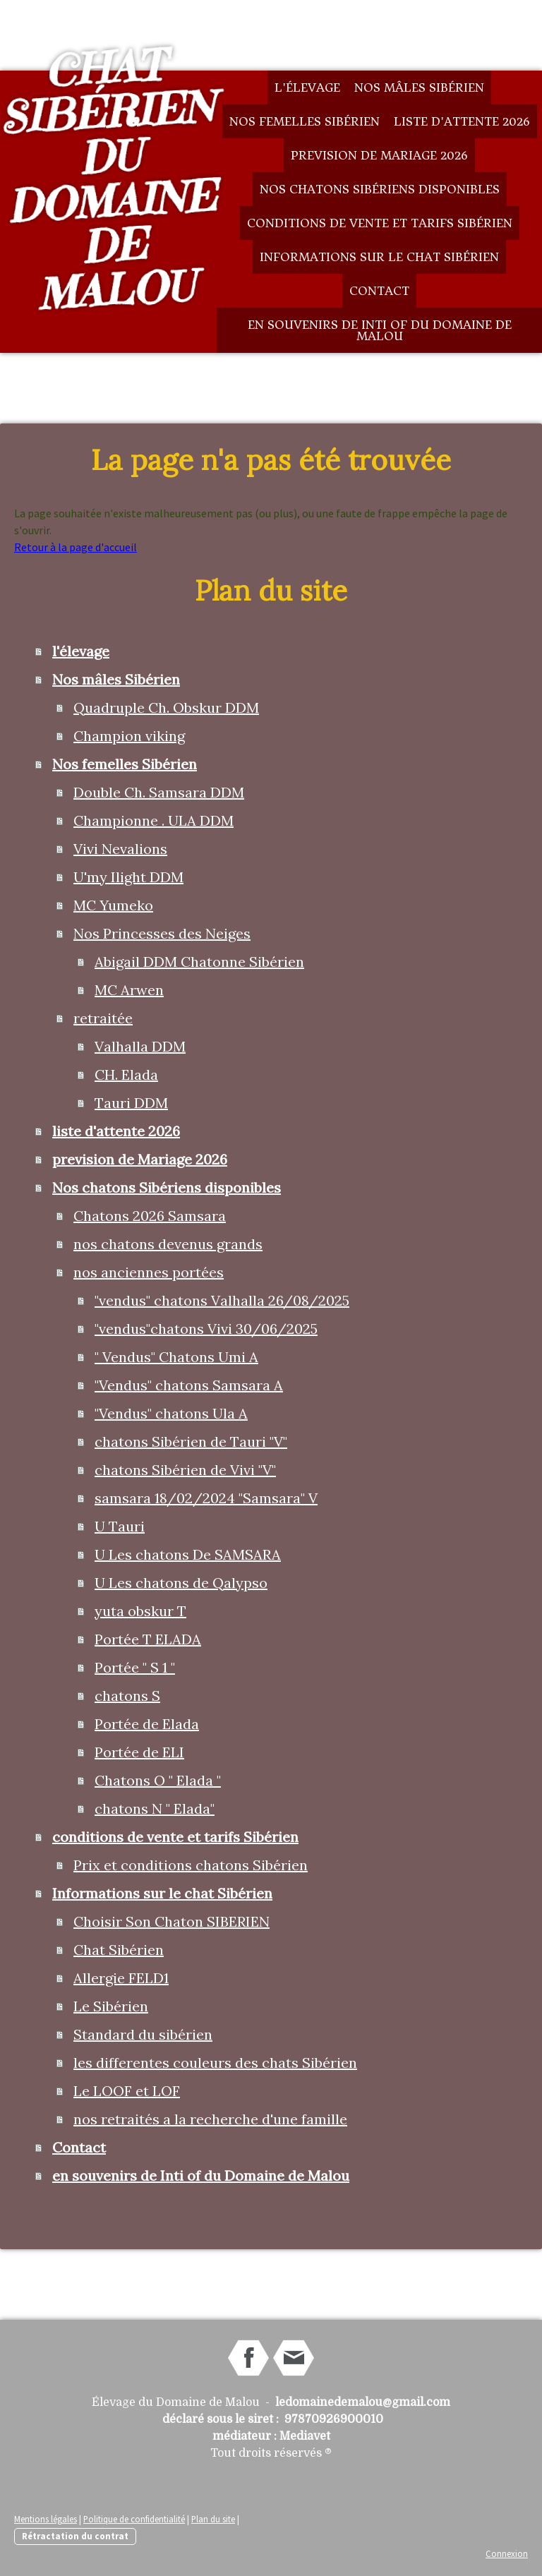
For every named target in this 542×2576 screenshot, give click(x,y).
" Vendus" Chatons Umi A (176, 1357)
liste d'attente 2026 (462, 121)
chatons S (127, 1695)
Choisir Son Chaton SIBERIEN (171, 1921)
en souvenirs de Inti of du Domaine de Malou (380, 330)
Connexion (507, 2553)
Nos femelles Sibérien (304, 121)
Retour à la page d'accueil (75, 547)
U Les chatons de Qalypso (181, 1582)
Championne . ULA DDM (153, 820)
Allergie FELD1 (121, 1978)
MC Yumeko (113, 905)
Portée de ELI (139, 1752)
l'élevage (307, 87)
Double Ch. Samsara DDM (158, 792)
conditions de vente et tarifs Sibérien (379, 223)
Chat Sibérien (118, 1949)
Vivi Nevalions (120, 848)
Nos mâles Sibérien (419, 87)
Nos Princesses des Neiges (162, 933)
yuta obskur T (140, 1611)
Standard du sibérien (142, 2034)
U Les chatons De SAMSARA (188, 1554)
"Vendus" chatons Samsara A (189, 1385)
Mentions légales (45, 2518)
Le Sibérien (110, 2006)
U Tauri (120, 1526)
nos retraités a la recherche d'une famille (210, 2119)
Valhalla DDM (140, 1046)
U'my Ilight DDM (128, 877)
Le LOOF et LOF (126, 2091)
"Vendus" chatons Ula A (171, 1413)
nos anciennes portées (148, 1272)
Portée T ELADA (148, 1639)
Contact (379, 291)
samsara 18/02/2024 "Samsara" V (206, 1498)
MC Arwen (129, 990)
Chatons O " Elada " (158, 1780)
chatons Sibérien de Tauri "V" (191, 1441)
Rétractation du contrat (75, 2535)
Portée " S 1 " (135, 1667)
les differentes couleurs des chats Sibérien (215, 2062)
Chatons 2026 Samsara (149, 1215)
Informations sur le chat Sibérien (379, 257)
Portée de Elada (147, 1724)
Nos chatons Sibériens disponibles (380, 189)
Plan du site (213, 2518)
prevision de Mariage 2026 (379, 155)
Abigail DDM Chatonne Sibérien (199, 961)
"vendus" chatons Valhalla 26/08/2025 (222, 1300)
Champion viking (129, 736)
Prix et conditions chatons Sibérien (190, 1865)
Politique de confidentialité (134, 2518)
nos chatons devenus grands (168, 1244)
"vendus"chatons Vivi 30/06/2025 (206, 1328)
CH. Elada (126, 1074)
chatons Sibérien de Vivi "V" (185, 1470)
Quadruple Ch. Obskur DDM (166, 707)
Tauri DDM (131, 1103)
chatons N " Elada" (155, 1808)
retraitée (103, 1018)
